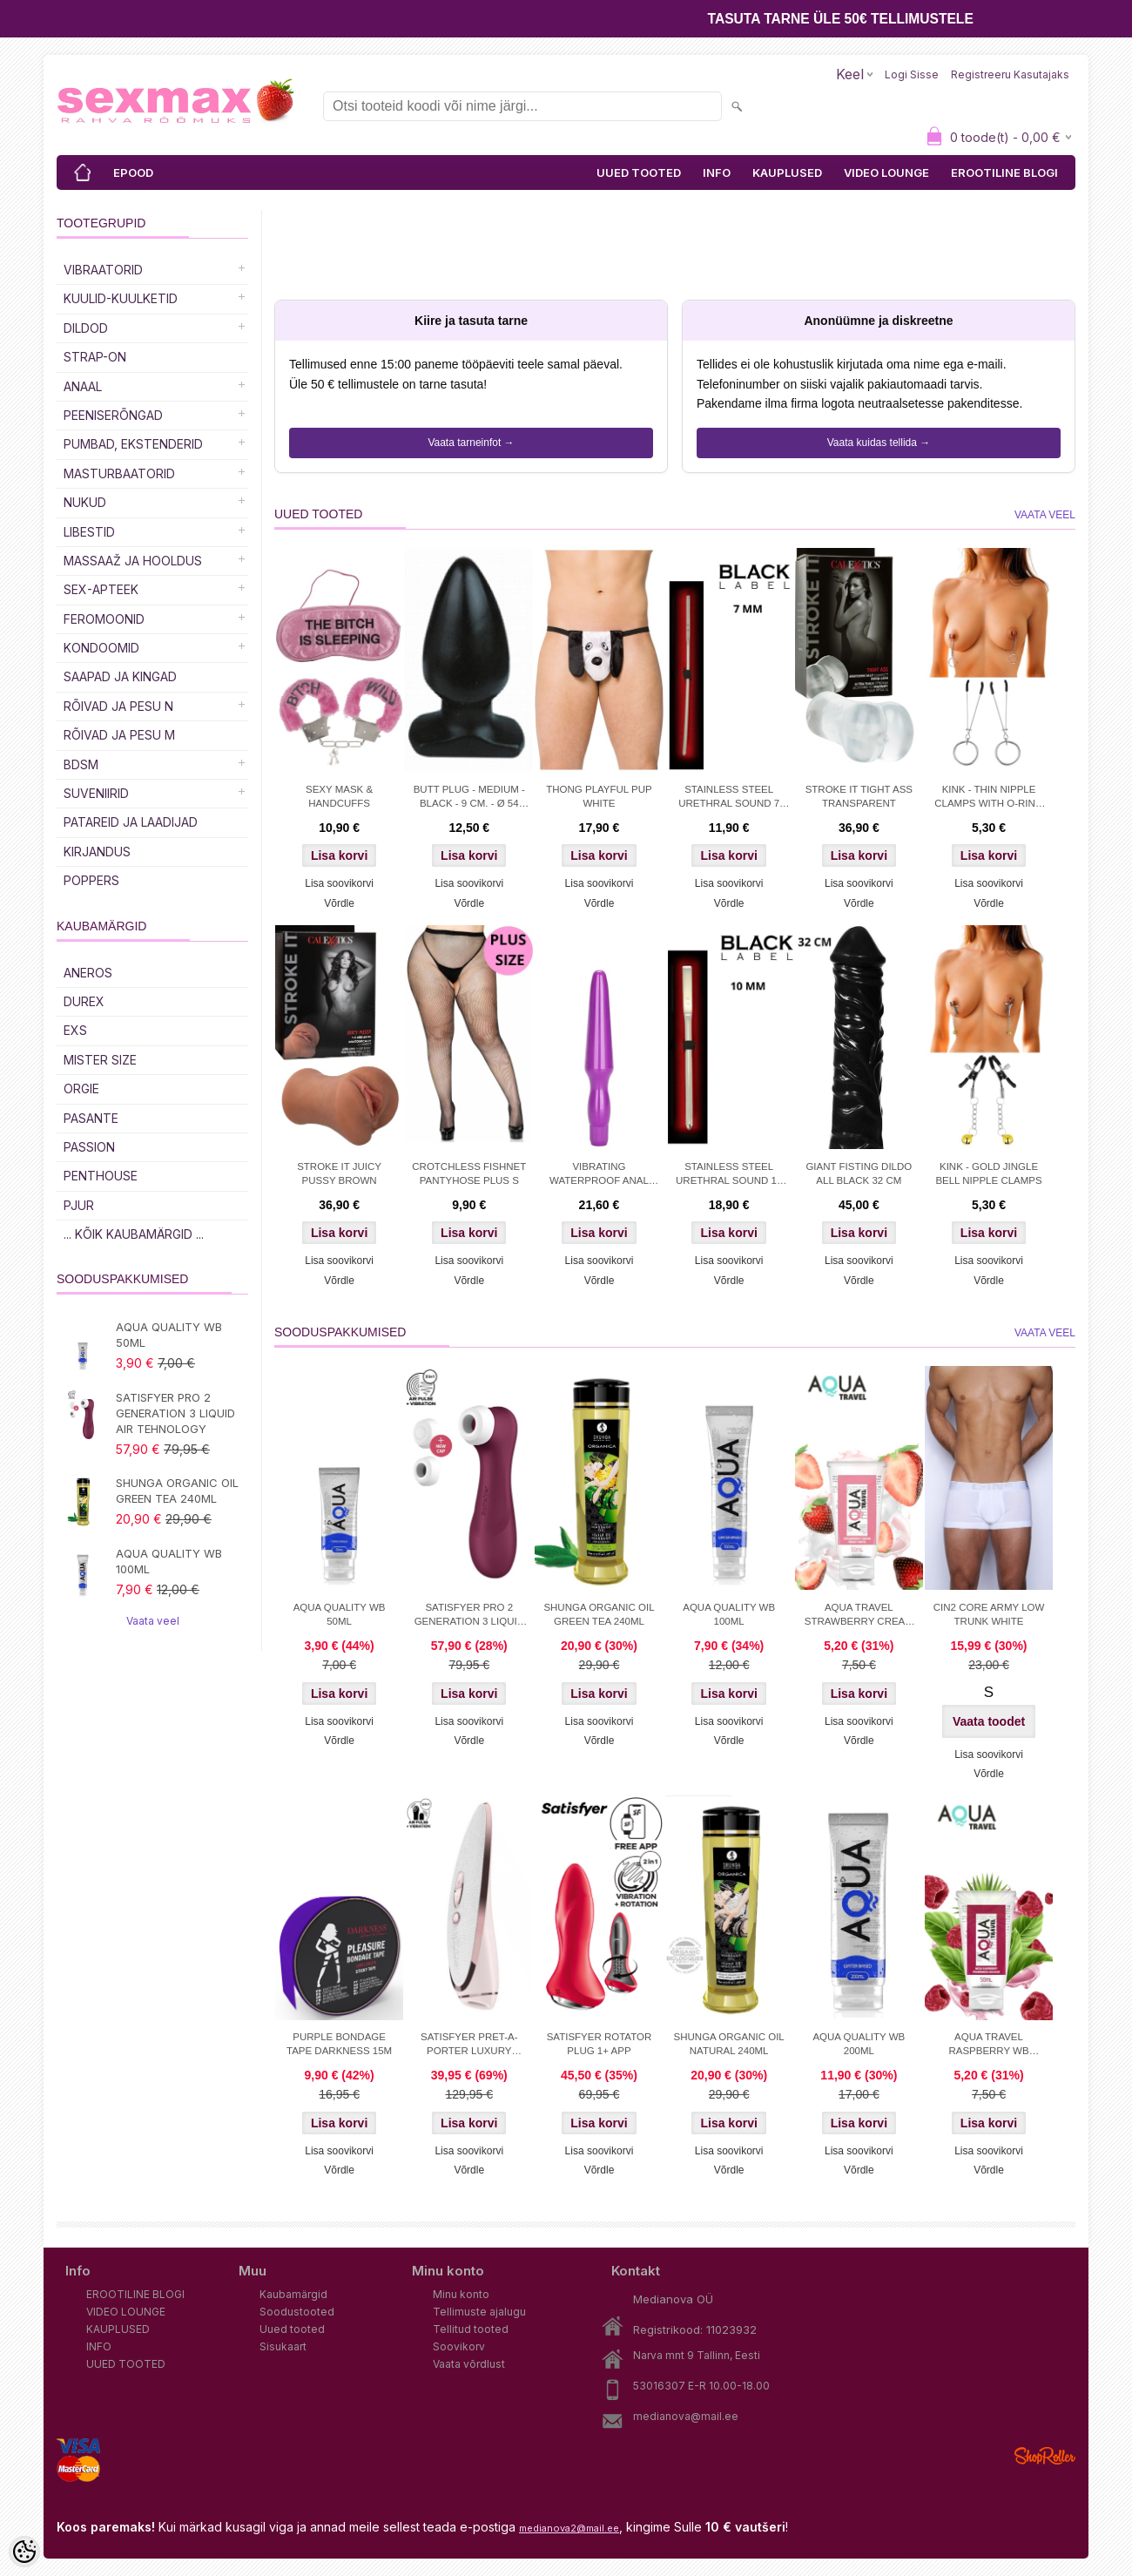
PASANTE (91, 1118)
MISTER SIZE (100, 1059)
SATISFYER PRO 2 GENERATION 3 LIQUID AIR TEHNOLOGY (175, 1413)
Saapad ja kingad (120, 676)
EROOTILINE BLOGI (1004, 172)
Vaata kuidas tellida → (879, 442)
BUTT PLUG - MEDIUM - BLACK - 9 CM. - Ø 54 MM (469, 798)
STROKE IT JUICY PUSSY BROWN (339, 1173)
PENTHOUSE (101, 1175)
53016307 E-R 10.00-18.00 (701, 2385)
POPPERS (91, 880)
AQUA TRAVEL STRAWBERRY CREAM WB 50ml (859, 1616)
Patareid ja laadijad (131, 822)
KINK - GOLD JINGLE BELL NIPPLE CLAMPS (988, 1173)
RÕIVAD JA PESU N (118, 706)
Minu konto (461, 2294)
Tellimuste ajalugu (479, 2311)
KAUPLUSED (787, 172)
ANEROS (88, 972)
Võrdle (339, 903)
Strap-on (95, 356)
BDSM (81, 764)
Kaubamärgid (293, 2294)
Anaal (83, 386)
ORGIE (81, 1088)
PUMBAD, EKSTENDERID (133, 443)
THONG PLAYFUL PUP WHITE (598, 796)
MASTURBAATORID (119, 473)
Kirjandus (97, 851)
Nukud (85, 502)
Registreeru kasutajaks (1010, 74)
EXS (75, 1030)
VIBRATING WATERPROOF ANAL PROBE (599, 1175)
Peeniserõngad (113, 415)
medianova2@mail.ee (569, 2528)
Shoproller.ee (1044, 2455)
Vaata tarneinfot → (471, 442)
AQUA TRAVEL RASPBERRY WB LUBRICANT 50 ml (988, 2045)
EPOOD (133, 172)
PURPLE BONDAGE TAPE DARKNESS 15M (339, 2044)
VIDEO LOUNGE (886, 172)
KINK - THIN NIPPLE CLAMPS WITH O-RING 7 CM (988, 798)
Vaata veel (152, 1620)
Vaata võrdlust (469, 2363)
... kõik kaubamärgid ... (134, 1234)
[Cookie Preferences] (24, 2551)
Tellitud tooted (471, 2329)
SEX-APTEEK (101, 589)
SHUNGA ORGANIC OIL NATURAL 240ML (729, 2044)
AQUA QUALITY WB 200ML (858, 2044)
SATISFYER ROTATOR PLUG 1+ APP (599, 2044)
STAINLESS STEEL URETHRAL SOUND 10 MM (729, 1175)
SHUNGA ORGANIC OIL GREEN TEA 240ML (177, 1490)
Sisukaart (283, 2346)
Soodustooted (296, 2311)
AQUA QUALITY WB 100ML (169, 1561)
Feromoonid (104, 619)
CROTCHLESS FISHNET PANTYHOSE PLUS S (469, 1173)
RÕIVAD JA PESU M (119, 734)
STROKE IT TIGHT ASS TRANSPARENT (859, 796)
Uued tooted (292, 2329)
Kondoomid (101, 647)
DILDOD (86, 328)
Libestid (89, 531)
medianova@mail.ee (685, 2416)
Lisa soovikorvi (339, 883)
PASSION (89, 1146)
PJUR (79, 1205)
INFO (717, 172)
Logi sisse (912, 74)
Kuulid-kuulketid (121, 298)
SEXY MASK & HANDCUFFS (339, 796)
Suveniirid (96, 793)
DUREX (84, 1001)
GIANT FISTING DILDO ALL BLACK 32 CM (858, 1173)
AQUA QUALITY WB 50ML (169, 1334)
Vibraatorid (103, 269)
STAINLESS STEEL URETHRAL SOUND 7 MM (728, 798)
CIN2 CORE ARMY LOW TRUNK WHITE (989, 1614)
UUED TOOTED (638, 172)
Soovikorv (459, 2346)
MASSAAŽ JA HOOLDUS (133, 560)
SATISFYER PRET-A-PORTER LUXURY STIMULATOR (469, 2045)
